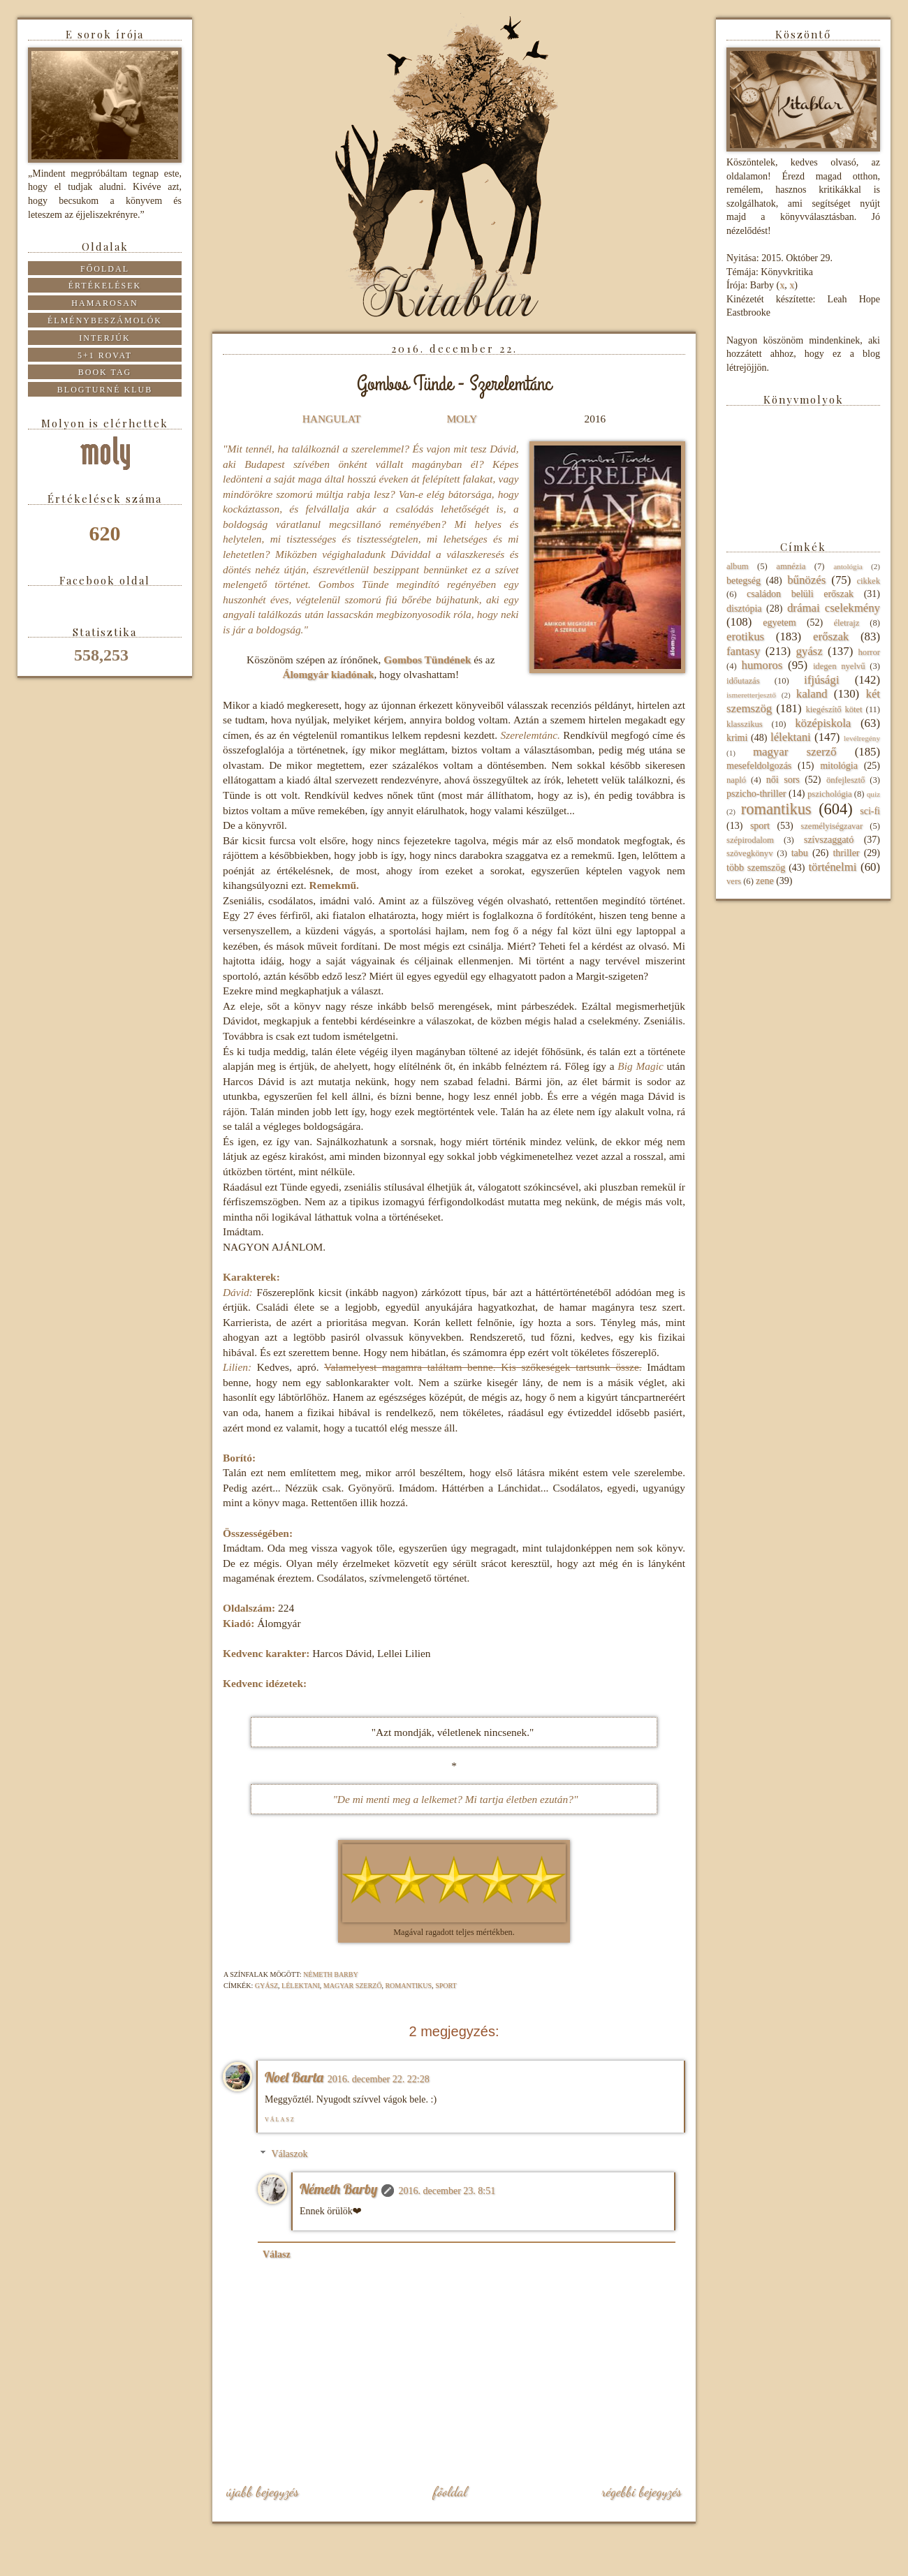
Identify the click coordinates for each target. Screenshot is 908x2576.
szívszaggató (829, 839)
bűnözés (806, 580)
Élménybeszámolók (104, 320)
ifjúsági (821, 679)
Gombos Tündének (427, 659)
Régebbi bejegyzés (641, 2491)
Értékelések (105, 285)
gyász (266, 1985)
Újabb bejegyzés (262, 2491)
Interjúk (104, 338)
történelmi (832, 867)
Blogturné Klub (104, 390)
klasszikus (744, 724)
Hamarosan (104, 303)
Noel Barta (294, 2077)
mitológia (839, 765)
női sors (783, 779)
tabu (799, 853)
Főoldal (450, 2491)
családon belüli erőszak (800, 594)
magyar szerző (352, 1985)
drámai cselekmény (833, 607)
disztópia (744, 608)
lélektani (300, 1985)
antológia (848, 566)
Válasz (280, 2120)
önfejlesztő (845, 780)
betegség (743, 580)
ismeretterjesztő (751, 695)
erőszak (831, 636)
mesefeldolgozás (758, 765)
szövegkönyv (749, 853)
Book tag (105, 372)
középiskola (823, 723)
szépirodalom (750, 840)
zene (765, 881)
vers (733, 881)
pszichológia (829, 794)
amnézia (790, 566)
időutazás (743, 681)
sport (446, 1985)
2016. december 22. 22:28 (379, 2079)
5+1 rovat (105, 355)
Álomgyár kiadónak (328, 674)
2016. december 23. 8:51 (446, 2191)
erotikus (745, 636)
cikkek (868, 581)
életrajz (846, 623)
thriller (846, 853)
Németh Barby (338, 2189)
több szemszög (755, 867)
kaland (812, 693)
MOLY (461, 419)
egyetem (779, 622)
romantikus (408, 1985)
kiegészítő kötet (833, 709)
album (737, 566)
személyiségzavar (831, 826)
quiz (873, 794)
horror (869, 652)
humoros (761, 665)
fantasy (743, 651)
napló (736, 780)
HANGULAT (331, 419)
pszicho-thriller (756, 793)
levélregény (862, 738)
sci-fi (870, 811)
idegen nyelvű (839, 666)
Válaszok (289, 2154)
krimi (736, 738)
